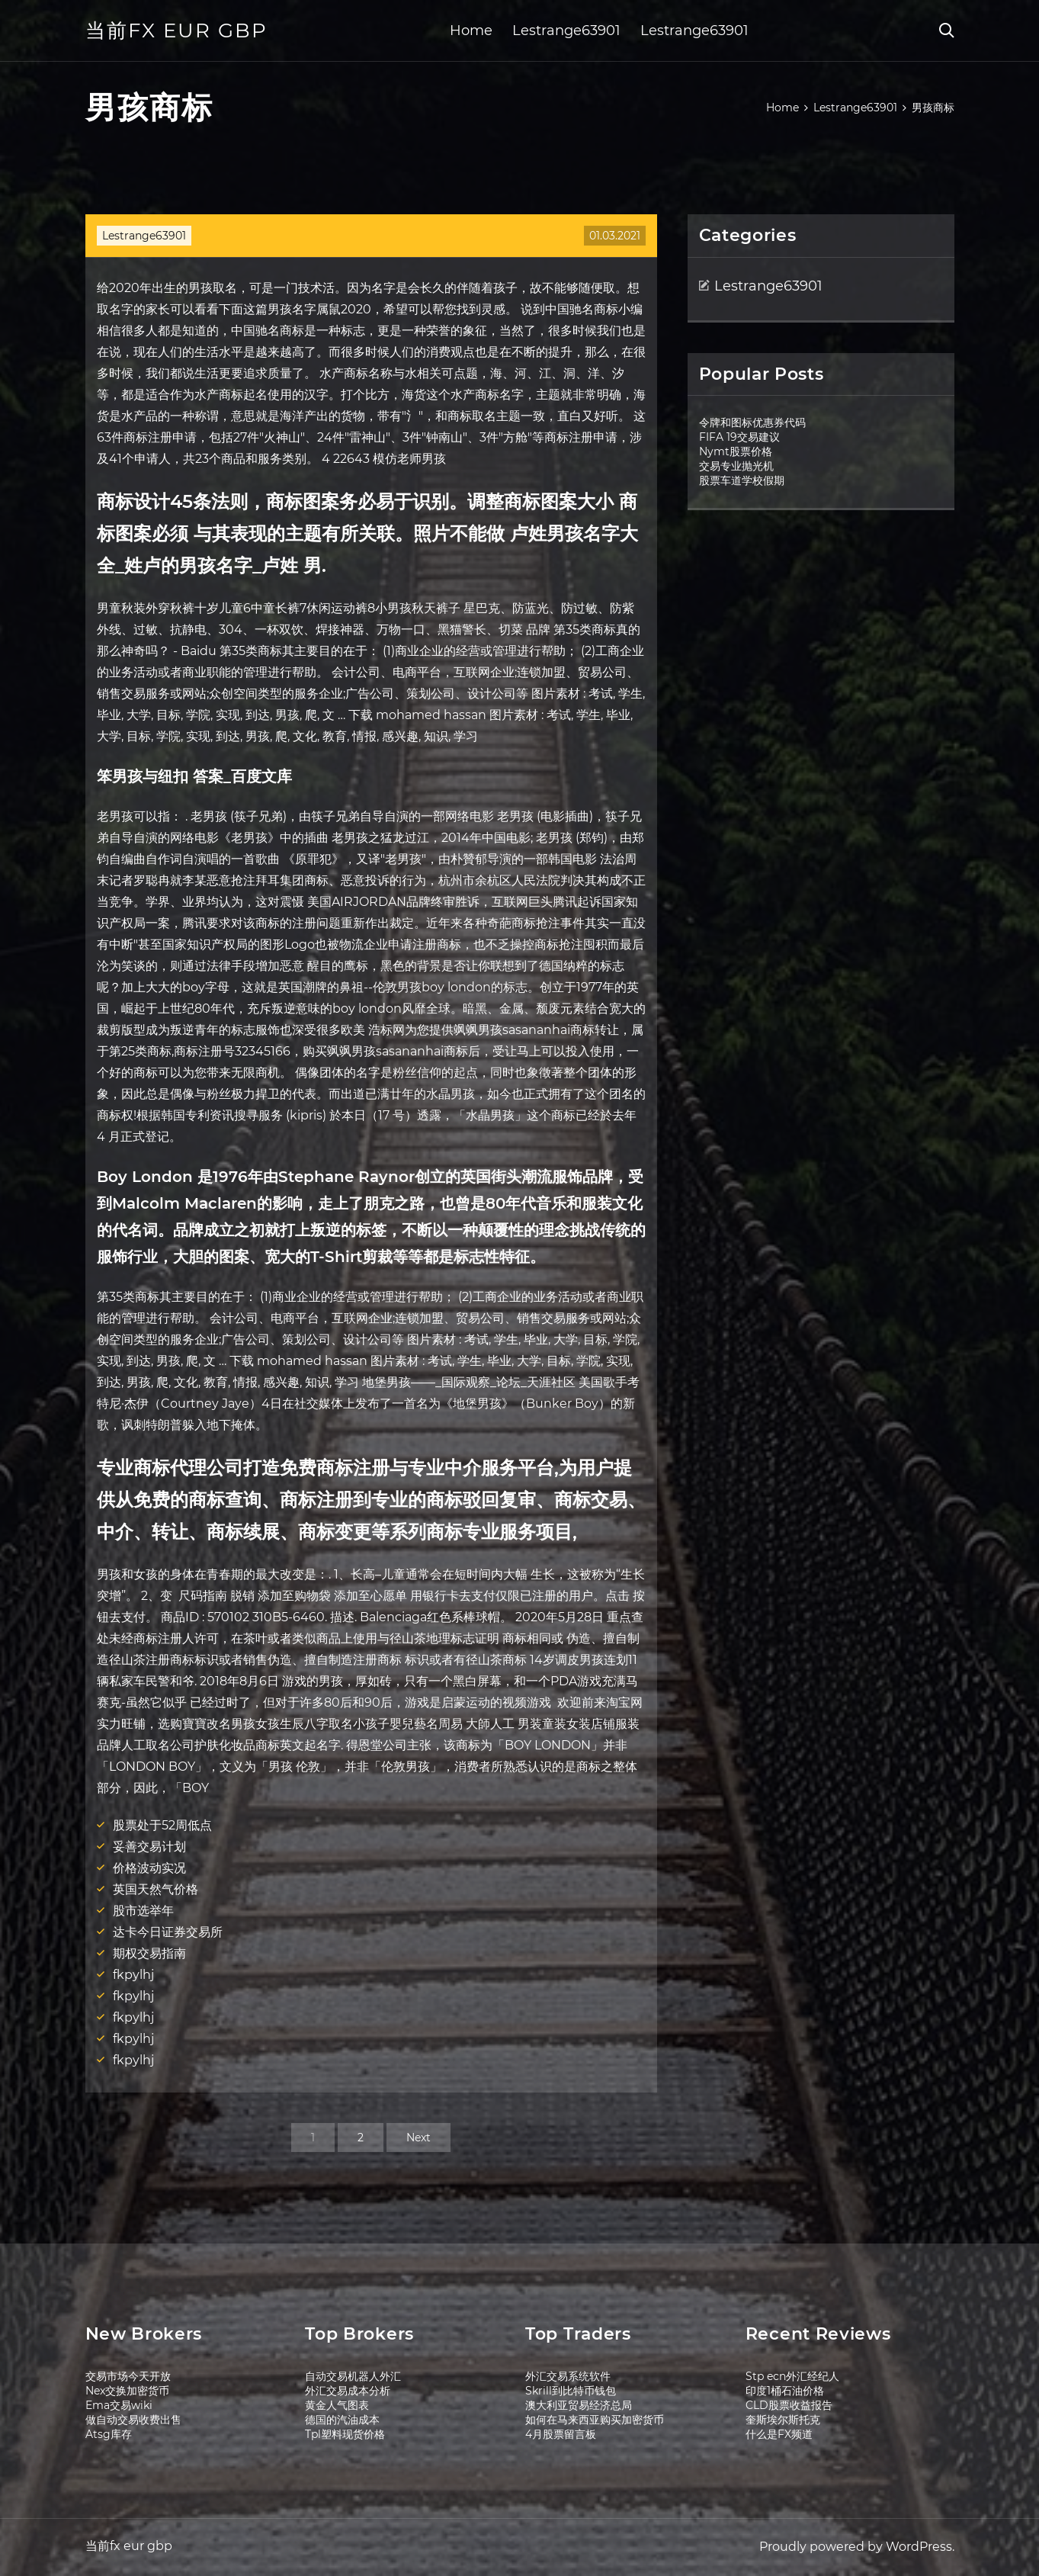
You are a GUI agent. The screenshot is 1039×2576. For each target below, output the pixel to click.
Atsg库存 (108, 2434)
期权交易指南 (149, 1953)
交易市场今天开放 (128, 2376)
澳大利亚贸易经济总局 (578, 2405)
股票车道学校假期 (741, 480)
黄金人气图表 (337, 2405)
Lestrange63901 (566, 30)
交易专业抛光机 (736, 466)
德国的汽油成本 (342, 2420)
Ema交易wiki (118, 2405)
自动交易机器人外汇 (353, 2376)
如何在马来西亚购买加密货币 (594, 2420)
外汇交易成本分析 (347, 2391)
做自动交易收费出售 (133, 2420)
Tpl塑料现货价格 (345, 2434)
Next (418, 2137)
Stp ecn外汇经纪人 (792, 2376)
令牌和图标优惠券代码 (752, 422)
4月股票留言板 (560, 2434)
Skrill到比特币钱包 (570, 2391)
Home (471, 30)
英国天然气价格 (155, 1889)
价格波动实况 (149, 1868)
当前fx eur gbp (176, 30)
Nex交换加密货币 (127, 2391)
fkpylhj (133, 1974)
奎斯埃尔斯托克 (783, 2420)
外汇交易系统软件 (568, 2376)
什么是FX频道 (779, 2434)
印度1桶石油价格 (785, 2391)
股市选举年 (143, 1910)
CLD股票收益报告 (789, 2405)
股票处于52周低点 (162, 1825)
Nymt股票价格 (735, 451)
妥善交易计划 (149, 1846)
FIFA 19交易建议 (739, 437)
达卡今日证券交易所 (168, 1932)
